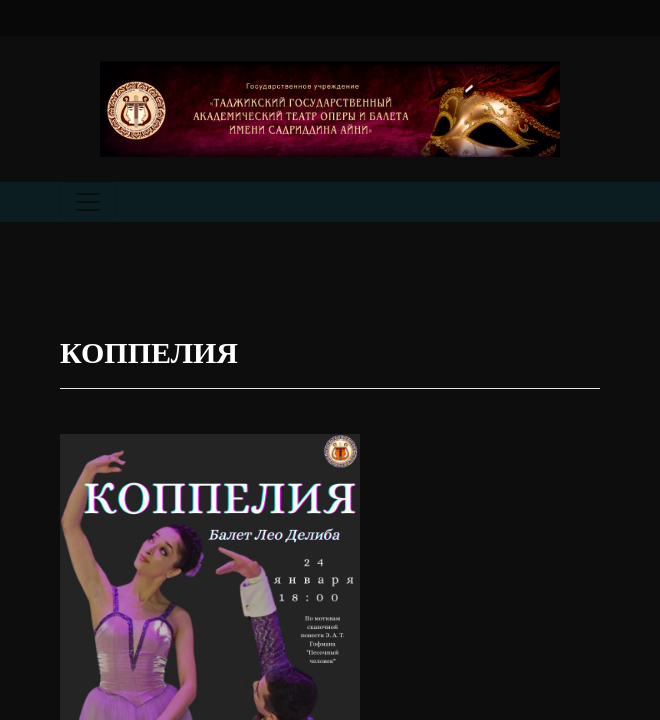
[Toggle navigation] (88, 202)
